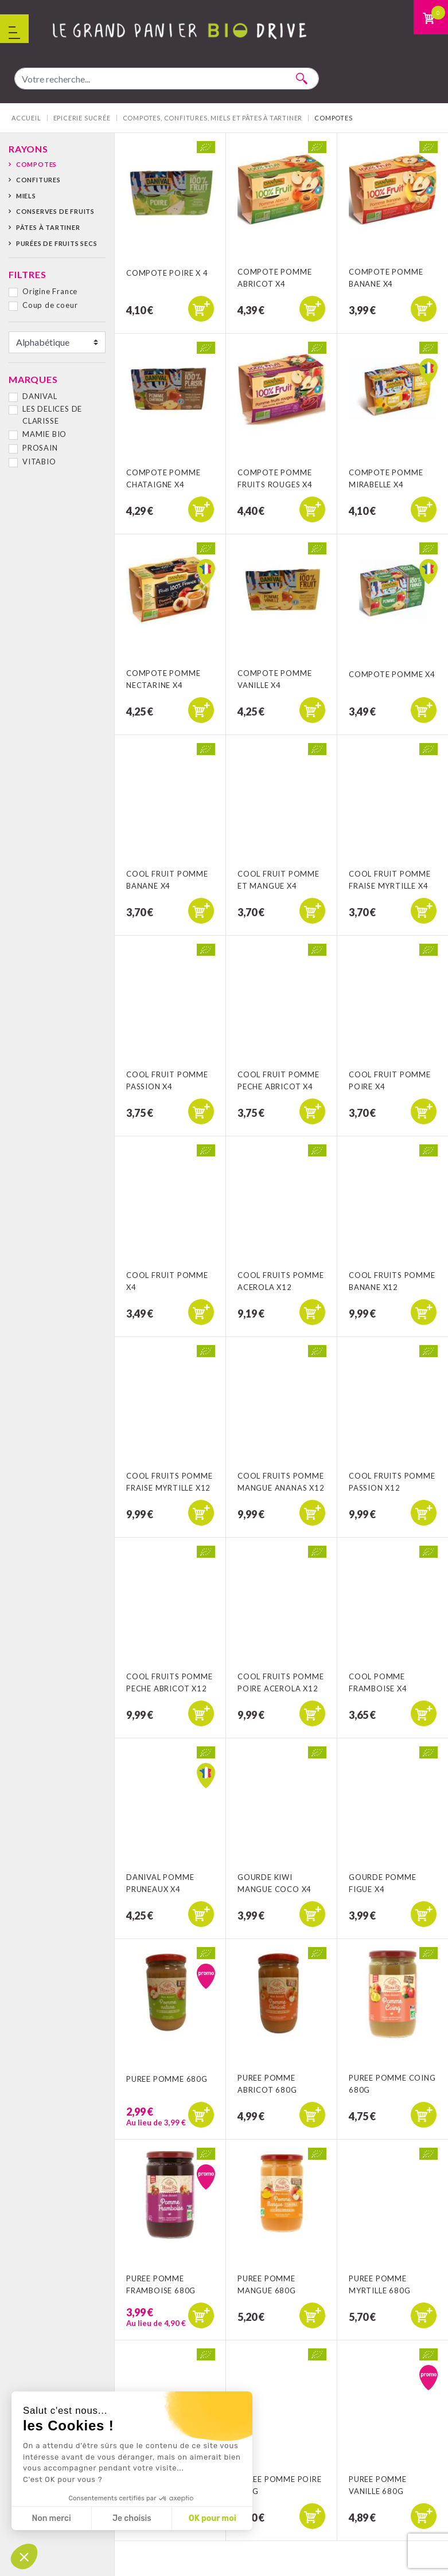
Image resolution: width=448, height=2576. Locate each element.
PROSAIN (40, 447)
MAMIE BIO (44, 434)
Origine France (49, 291)
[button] (24, 2556)
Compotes (36, 164)
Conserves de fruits (55, 211)
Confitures (38, 179)
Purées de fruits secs (57, 243)
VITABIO (39, 461)
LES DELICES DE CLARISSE (52, 414)
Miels (26, 196)
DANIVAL (39, 396)
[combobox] (166, 78)
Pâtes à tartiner (48, 227)
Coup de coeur (49, 305)
